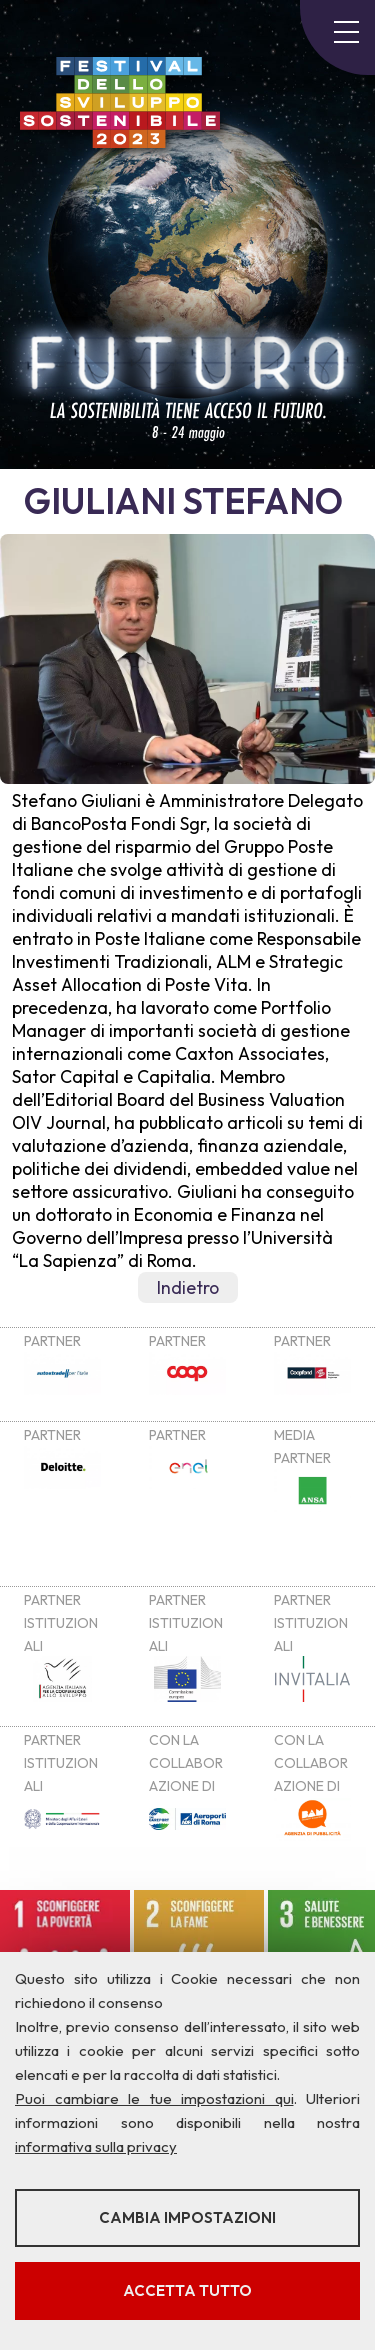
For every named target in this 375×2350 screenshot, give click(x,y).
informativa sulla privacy (96, 2146)
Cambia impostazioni (187, 2217)
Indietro (188, 1287)
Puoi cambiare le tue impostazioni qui (154, 2098)
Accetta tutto (187, 2290)
